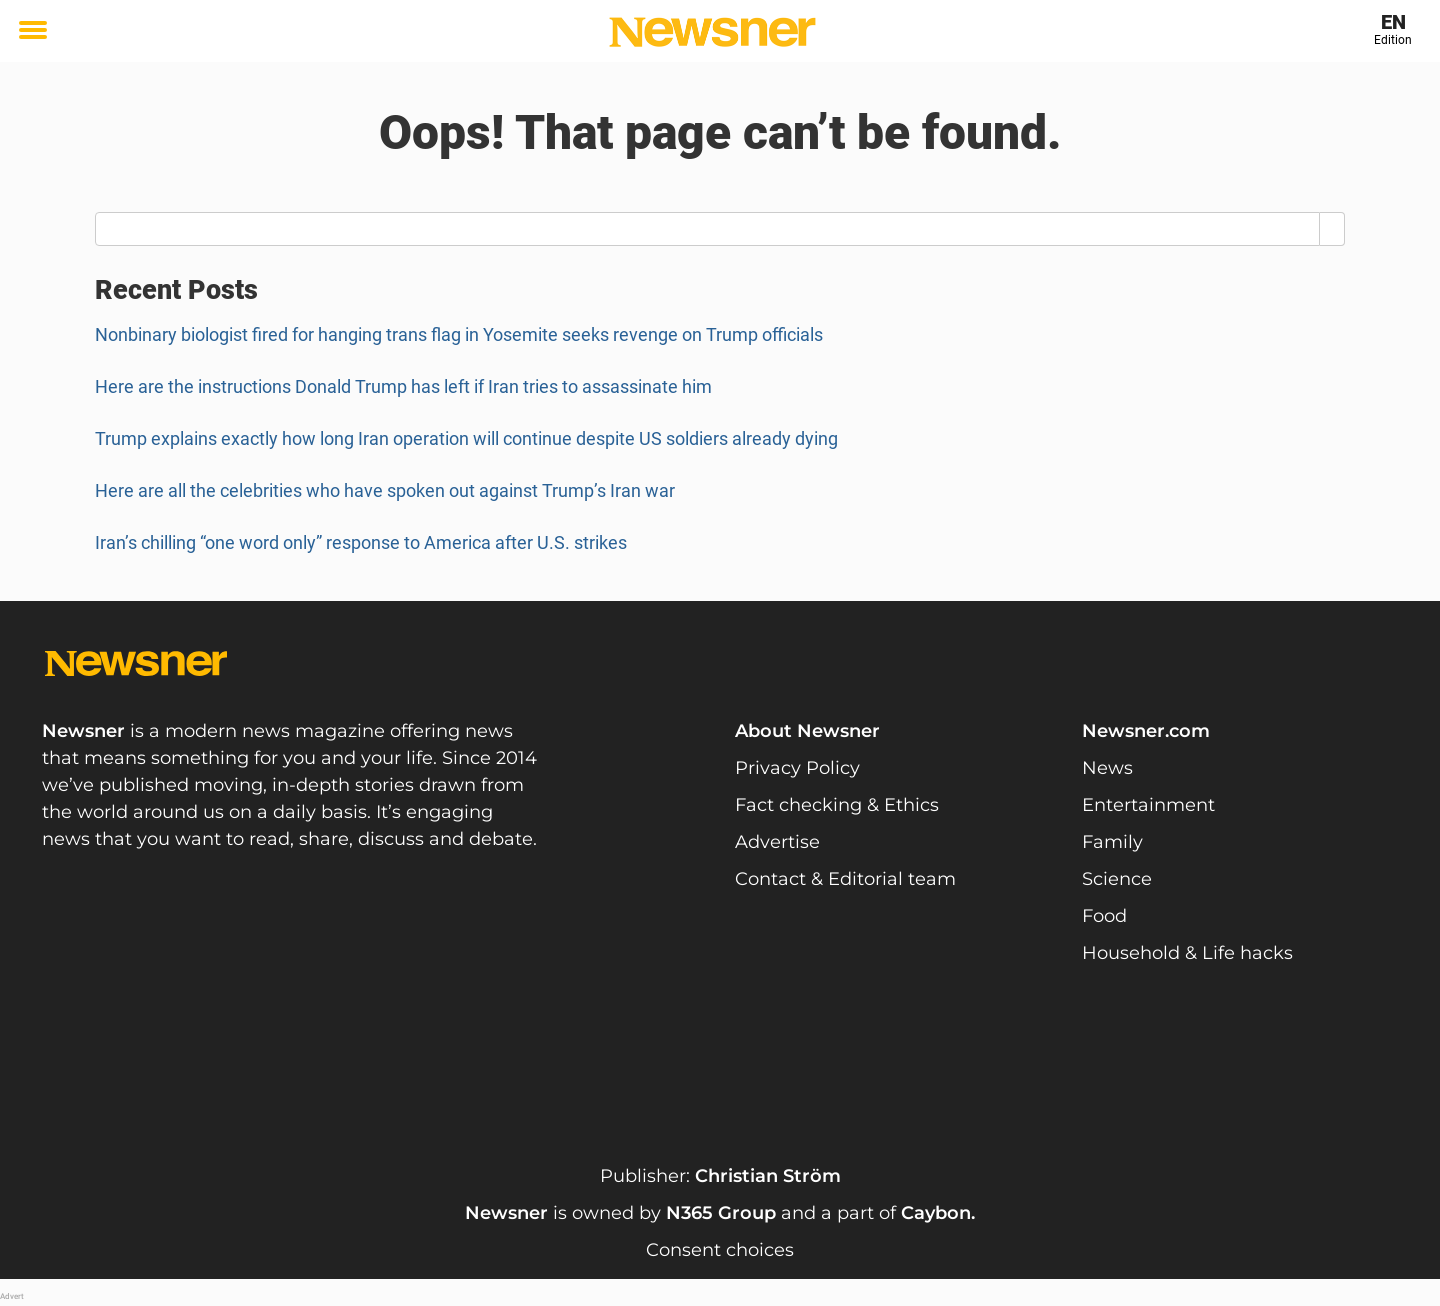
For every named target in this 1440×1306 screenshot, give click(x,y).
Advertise (777, 842)
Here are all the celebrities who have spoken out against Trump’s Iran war (385, 490)
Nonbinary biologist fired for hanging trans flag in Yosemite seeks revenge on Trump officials (459, 334)
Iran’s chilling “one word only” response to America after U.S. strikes (363, 542)
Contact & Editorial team (845, 879)
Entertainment (1148, 805)
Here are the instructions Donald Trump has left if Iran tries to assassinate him (405, 386)
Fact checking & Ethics (837, 805)
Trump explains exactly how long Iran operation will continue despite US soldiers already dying (466, 438)
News (1107, 768)
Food (1104, 916)
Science (1117, 879)
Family (1112, 842)
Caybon (936, 1213)
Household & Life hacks (1187, 953)
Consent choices (720, 1250)
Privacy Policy (797, 768)
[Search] (1332, 229)
